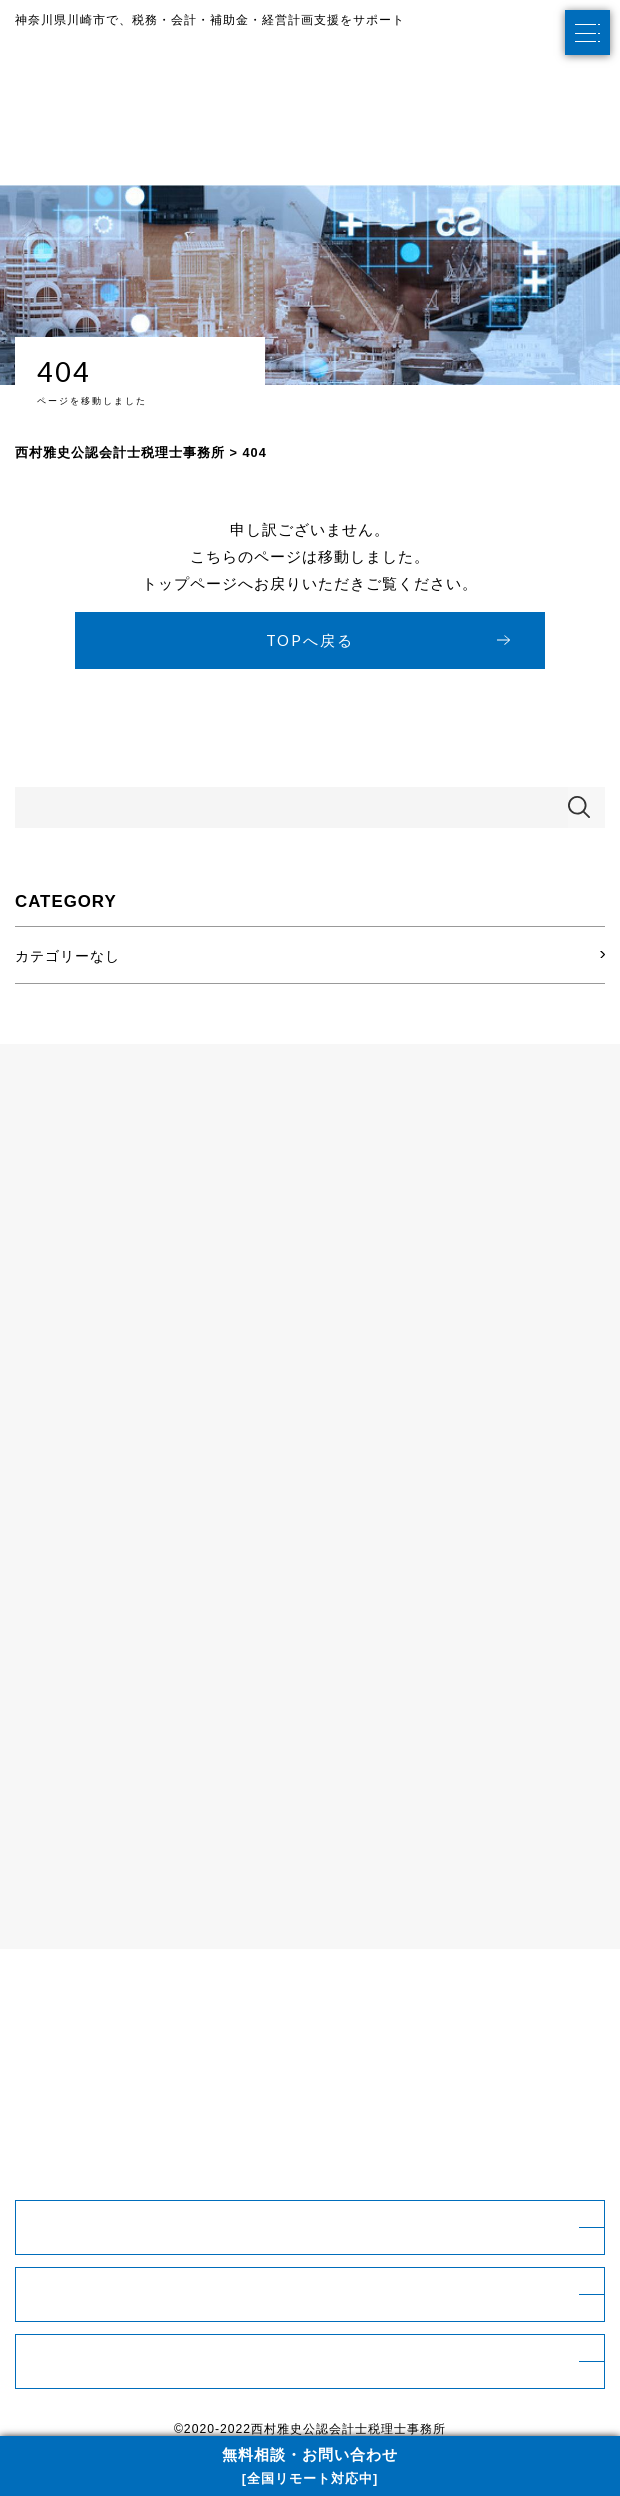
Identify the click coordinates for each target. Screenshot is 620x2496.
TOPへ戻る (310, 640)
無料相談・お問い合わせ (310, 2468)
